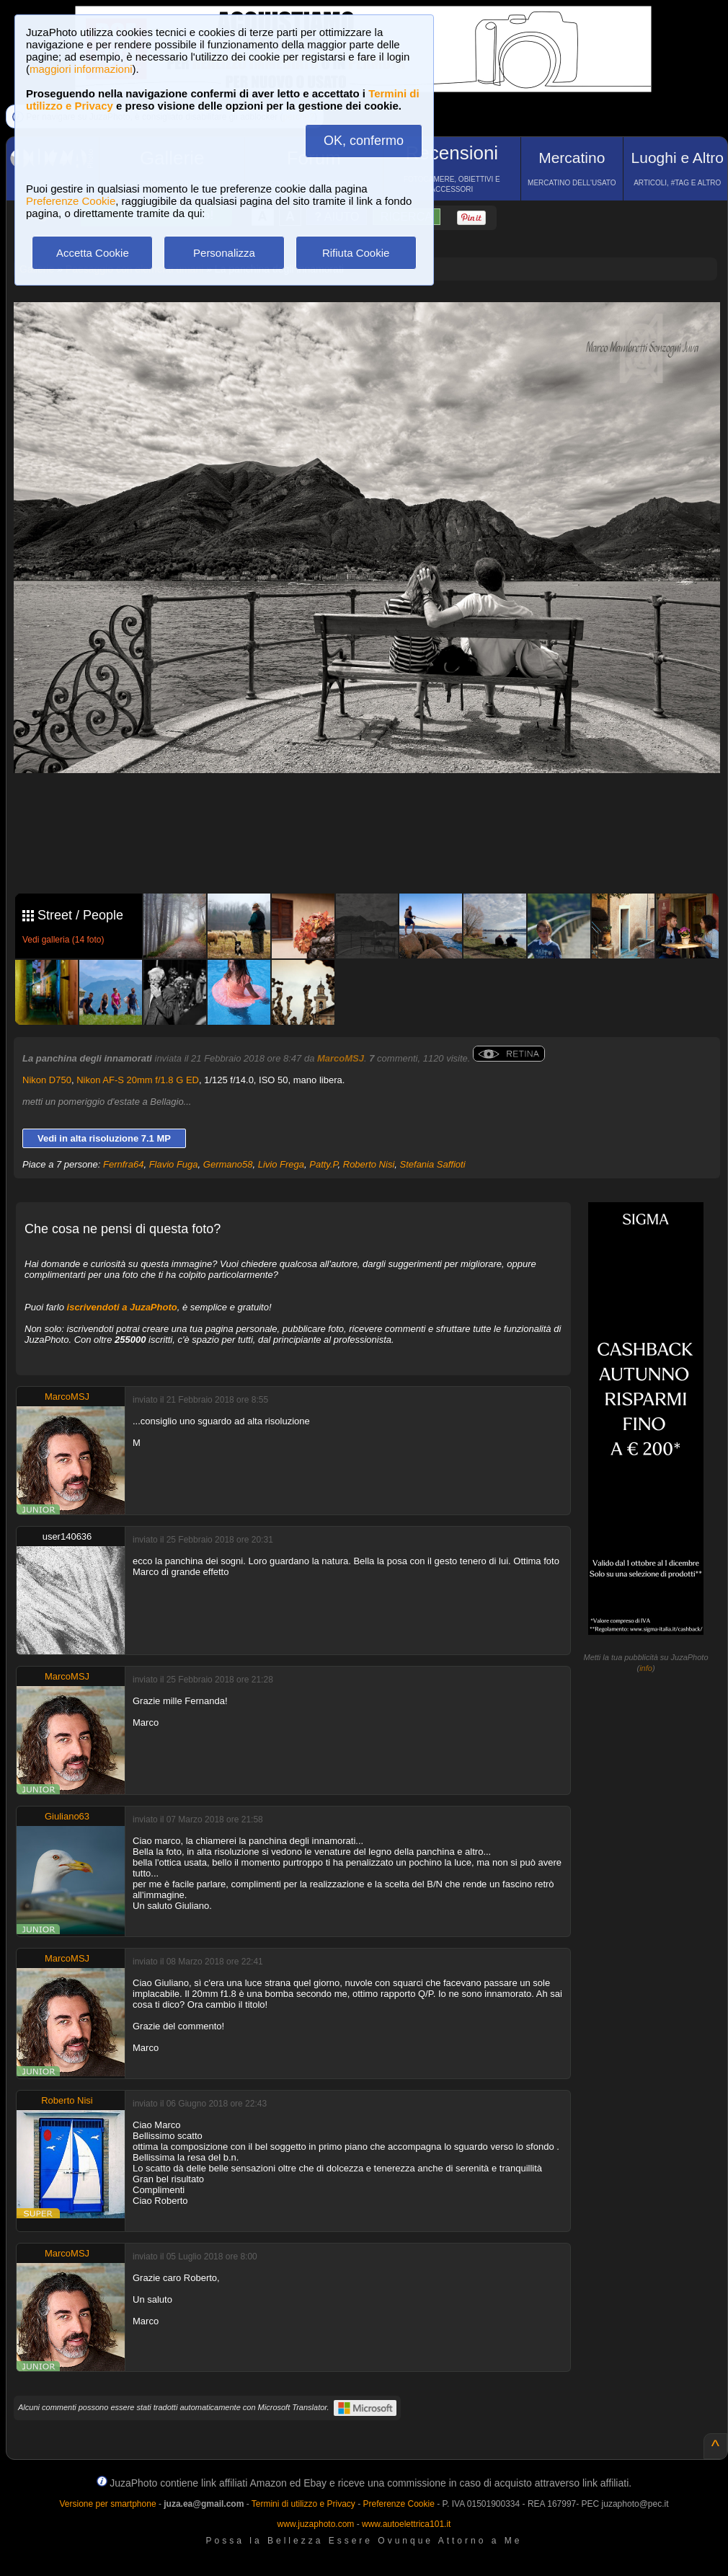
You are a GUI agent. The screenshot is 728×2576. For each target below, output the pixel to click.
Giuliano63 (67, 1816)
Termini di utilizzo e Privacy (303, 2504)
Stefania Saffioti (433, 1164)
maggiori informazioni (81, 69)
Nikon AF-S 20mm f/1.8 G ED (137, 1080)
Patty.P (323, 1164)
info (645, 1668)
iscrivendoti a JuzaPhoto (122, 1307)
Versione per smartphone (107, 2504)
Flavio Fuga (173, 1164)
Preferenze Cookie (70, 201)
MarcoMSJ (340, 1058)
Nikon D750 (46, 1080)
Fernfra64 (123, 1164)
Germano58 (228, 1164)
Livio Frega (281, 1164)
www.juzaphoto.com (316, 2524)
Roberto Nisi (369, 1164)
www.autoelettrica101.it (406, 2524)
